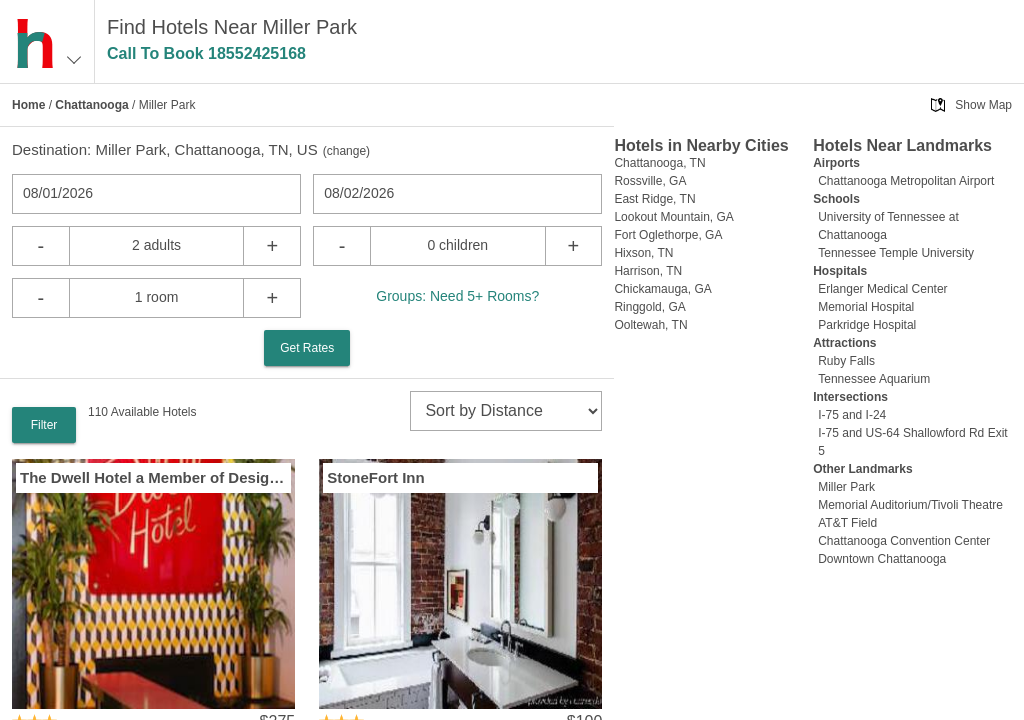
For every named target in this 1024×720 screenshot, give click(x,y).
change (346, 151)
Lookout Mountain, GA (673, 217)
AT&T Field (847, 523)
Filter (44, 425)
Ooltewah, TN (650, 325)
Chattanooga (91, 105)
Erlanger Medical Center (882, 289)
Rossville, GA (650, 181)
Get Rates (307, 348)
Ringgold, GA (649, 307)
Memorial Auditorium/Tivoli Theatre (910, 505)
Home (28, 105)
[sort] (506, 411)
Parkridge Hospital (867, 325)
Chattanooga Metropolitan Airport (906, 181)
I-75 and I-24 (852, 415)
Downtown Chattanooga (882, 559)
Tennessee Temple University (896, 253)
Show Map (983, 105)
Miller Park (846, 487)
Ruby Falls (846, 361)
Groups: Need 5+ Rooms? (457, 296)
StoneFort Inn (376, 477)
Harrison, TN (648, 271)
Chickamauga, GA (662, 289)
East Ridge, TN (654, 199)
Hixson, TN (643, 253)
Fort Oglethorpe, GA (668, 235)
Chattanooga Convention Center (904, 541)
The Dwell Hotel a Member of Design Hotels (153, 477)
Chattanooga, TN (659, 163)
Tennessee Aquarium (874, 379)
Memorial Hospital (866, 307)
